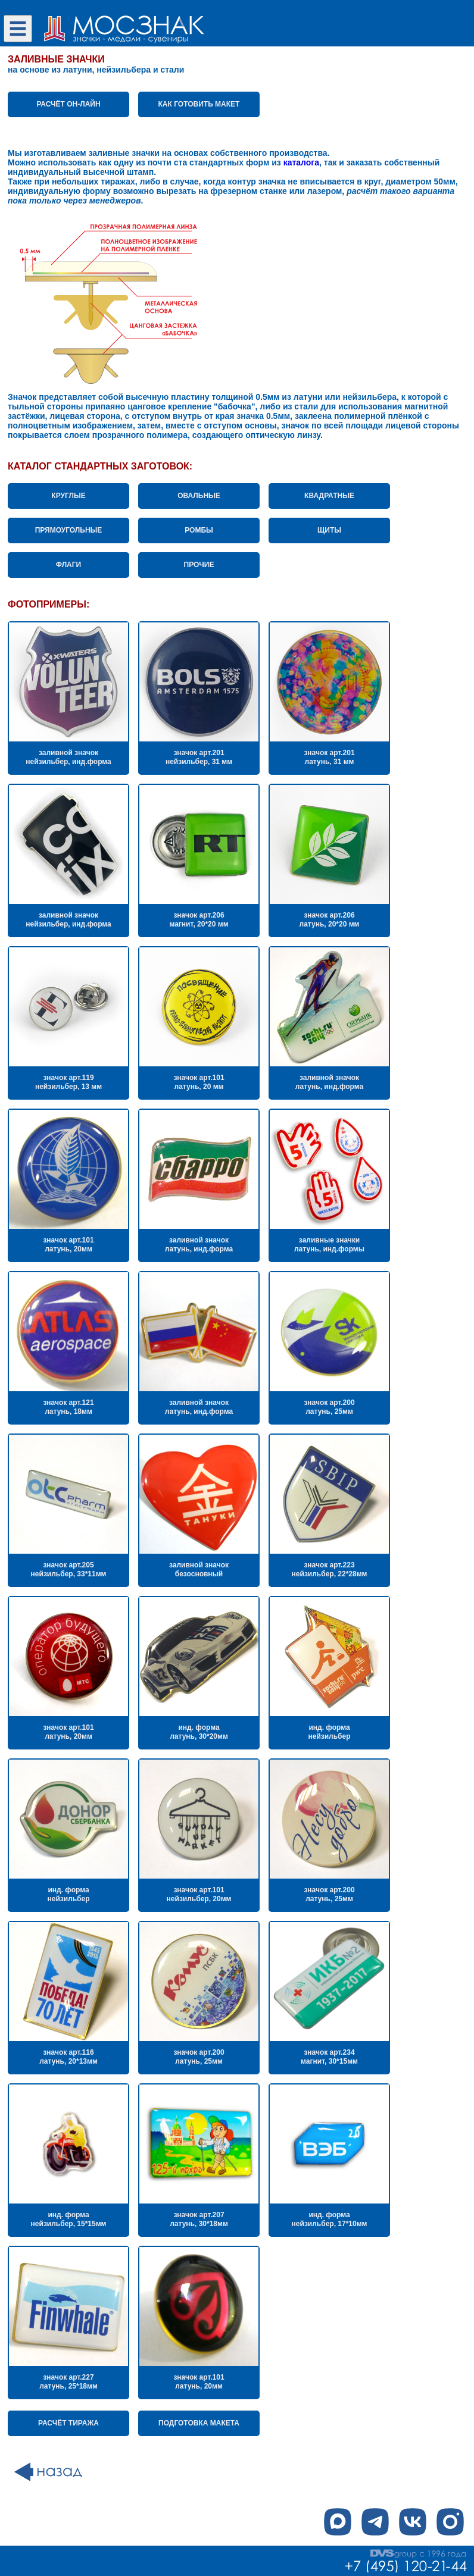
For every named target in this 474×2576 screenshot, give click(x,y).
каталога (301, 162)
